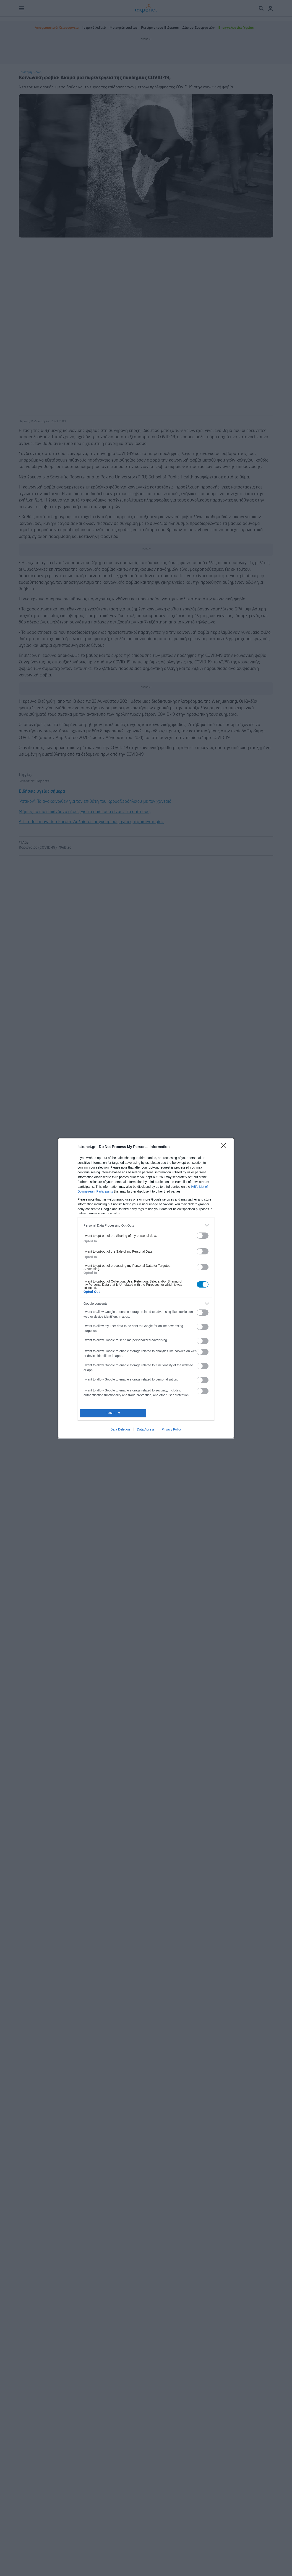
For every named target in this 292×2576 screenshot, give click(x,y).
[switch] (203, 1236)
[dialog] (146, 1288)
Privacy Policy (172, 1429)
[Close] (225, 1147)
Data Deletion (120, 1429)
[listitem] (146, 1225)
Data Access (146, 1429)
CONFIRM (113, 1413)
